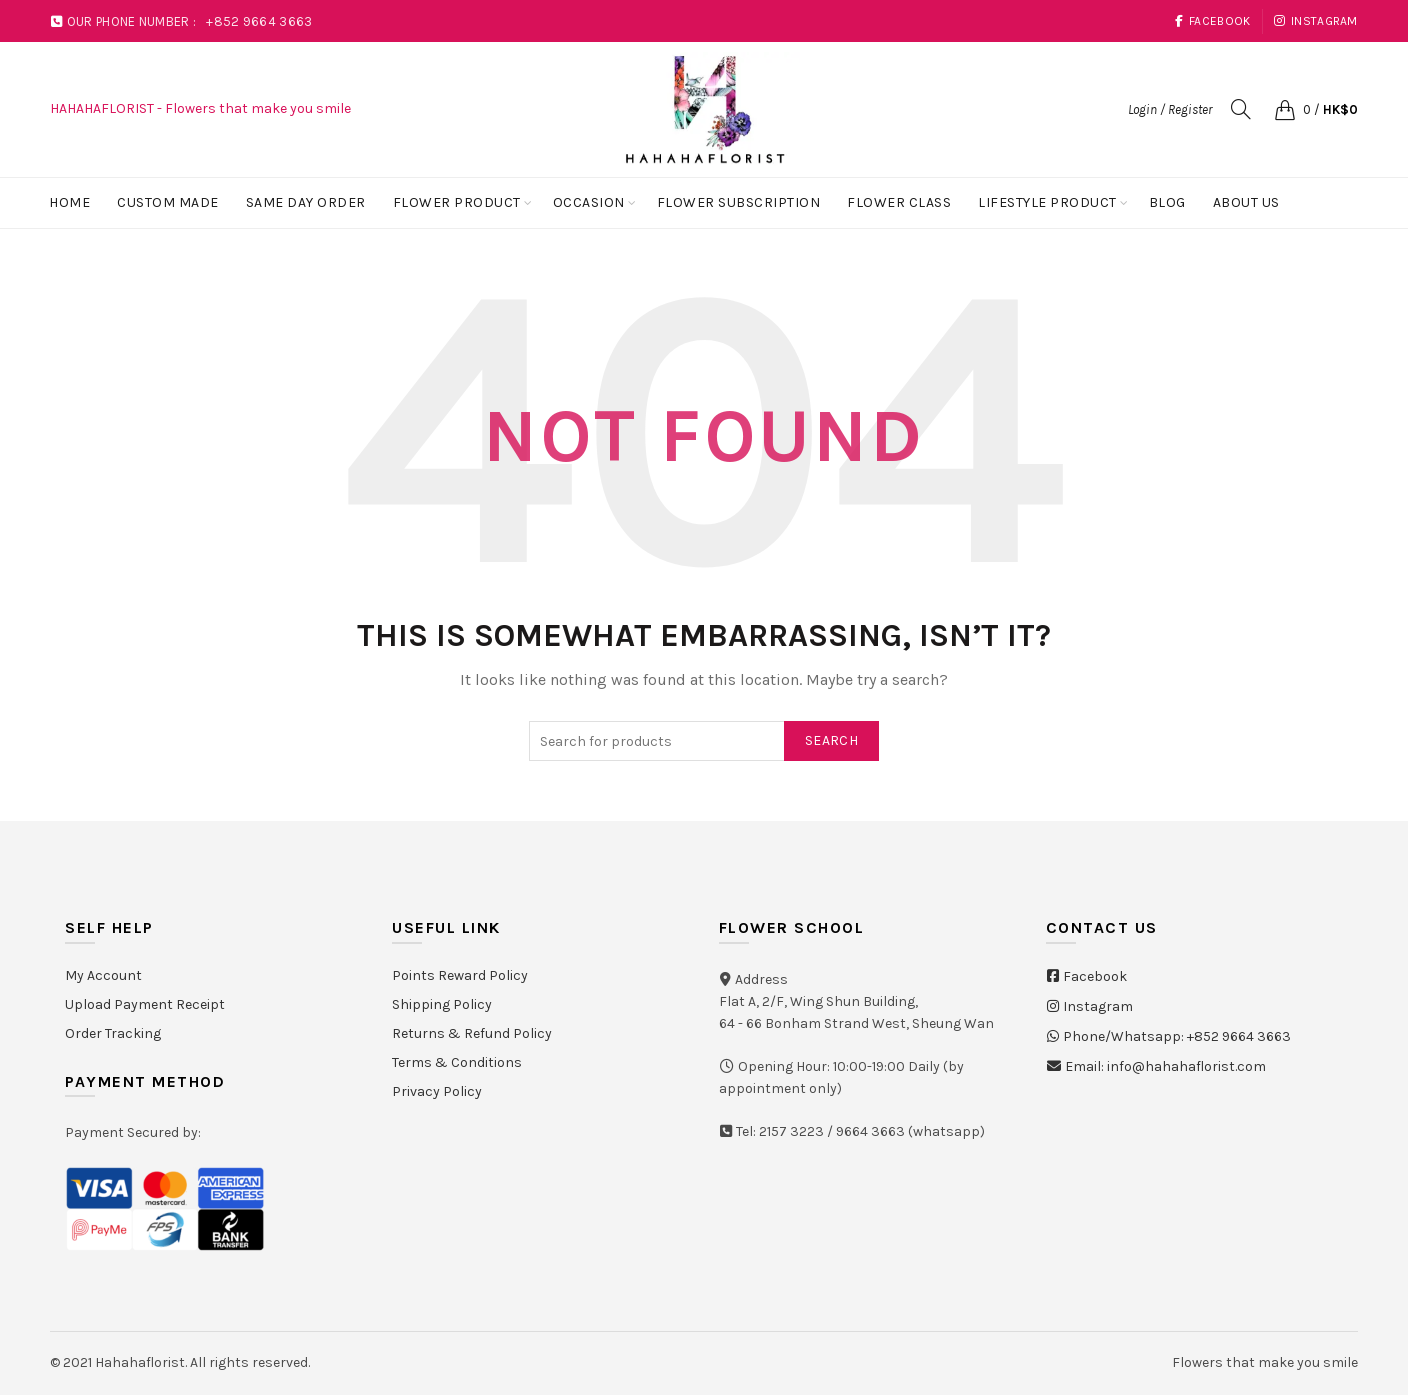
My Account (103, 975)
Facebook (1212, 21)
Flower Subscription (739, 202)
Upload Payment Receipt (145, 1004)
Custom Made (168, 202)
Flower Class (899, 202)
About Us (1246, 202)
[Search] (1241, 109)
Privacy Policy (437, 1091)
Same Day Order (306, 202)
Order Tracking (113, 1033)
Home (69, 202)
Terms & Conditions (457, 1062)
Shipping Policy (442, 1004)
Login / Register (1170, 109)
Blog (1167, 202)
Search (831, 740)
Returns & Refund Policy (472, 1033)
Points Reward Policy (460, 975)
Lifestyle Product (1047, 202)
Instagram (1315, 21)
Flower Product (457, 202)
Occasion (589, 202)
